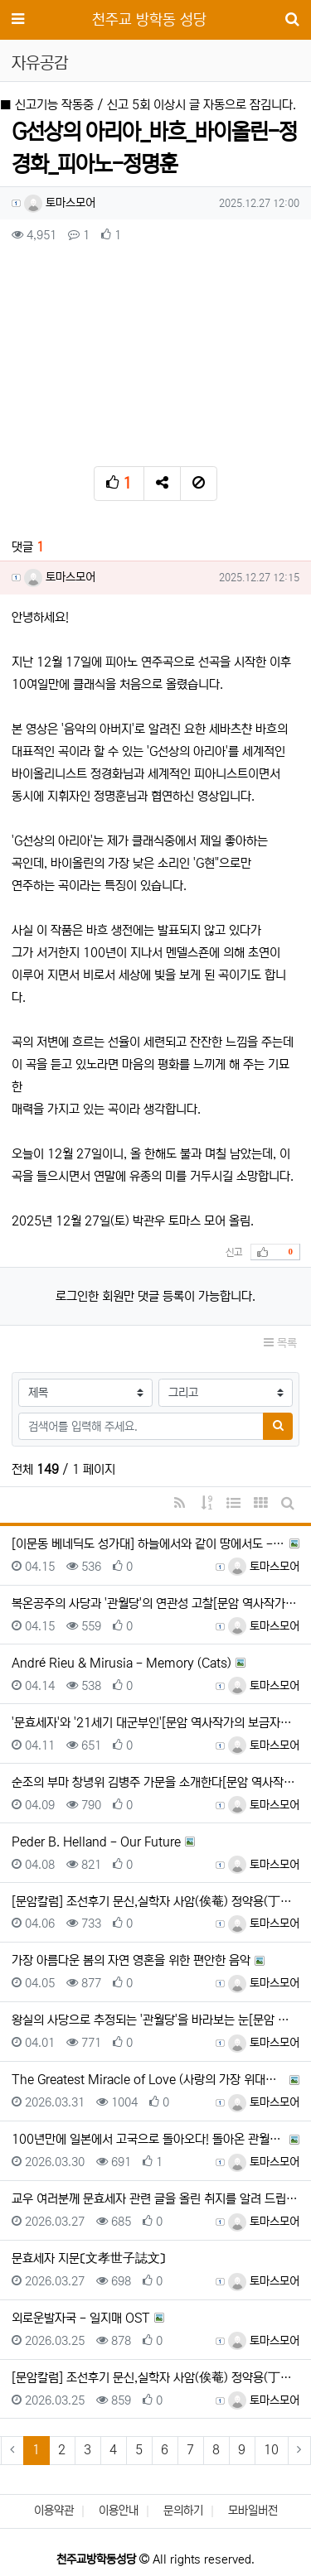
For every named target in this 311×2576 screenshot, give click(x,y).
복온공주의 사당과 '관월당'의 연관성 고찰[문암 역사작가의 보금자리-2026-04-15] (155, 1603)
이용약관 (54, 2510)
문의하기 (183, 2510)
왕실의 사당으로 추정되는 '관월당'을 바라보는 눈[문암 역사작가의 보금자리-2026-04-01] (155, 2020)
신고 (234, 1252)
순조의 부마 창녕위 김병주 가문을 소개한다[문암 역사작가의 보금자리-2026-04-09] (155, 1782)
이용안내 (118, 2510)
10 (271, 2450)
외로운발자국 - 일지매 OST (81, 2318)
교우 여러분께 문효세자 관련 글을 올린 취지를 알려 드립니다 (155, 2199)
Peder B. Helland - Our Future (96, 1842)
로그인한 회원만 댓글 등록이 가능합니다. (155, 1296)
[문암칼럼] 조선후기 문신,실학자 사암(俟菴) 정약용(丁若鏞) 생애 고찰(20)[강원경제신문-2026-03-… (155, 2378)
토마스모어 (59, 202)
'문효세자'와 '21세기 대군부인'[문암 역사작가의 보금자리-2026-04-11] (155, 1723)
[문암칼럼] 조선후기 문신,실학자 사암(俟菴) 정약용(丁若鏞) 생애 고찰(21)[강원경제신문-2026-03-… (155, 1902)
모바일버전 (253, 2510)
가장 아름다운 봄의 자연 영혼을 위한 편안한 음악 (131, 1960)
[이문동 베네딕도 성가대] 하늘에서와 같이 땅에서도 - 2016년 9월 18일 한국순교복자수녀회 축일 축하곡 (148, 1544)
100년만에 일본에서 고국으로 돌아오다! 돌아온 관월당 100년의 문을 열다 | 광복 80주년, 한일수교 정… (148, 2139)
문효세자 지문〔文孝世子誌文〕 (89, 2258)
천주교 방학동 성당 (149, 20)
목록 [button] (280, 1343)
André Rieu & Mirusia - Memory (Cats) (121, 1663)
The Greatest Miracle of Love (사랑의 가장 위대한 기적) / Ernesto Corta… (148, 2080)
